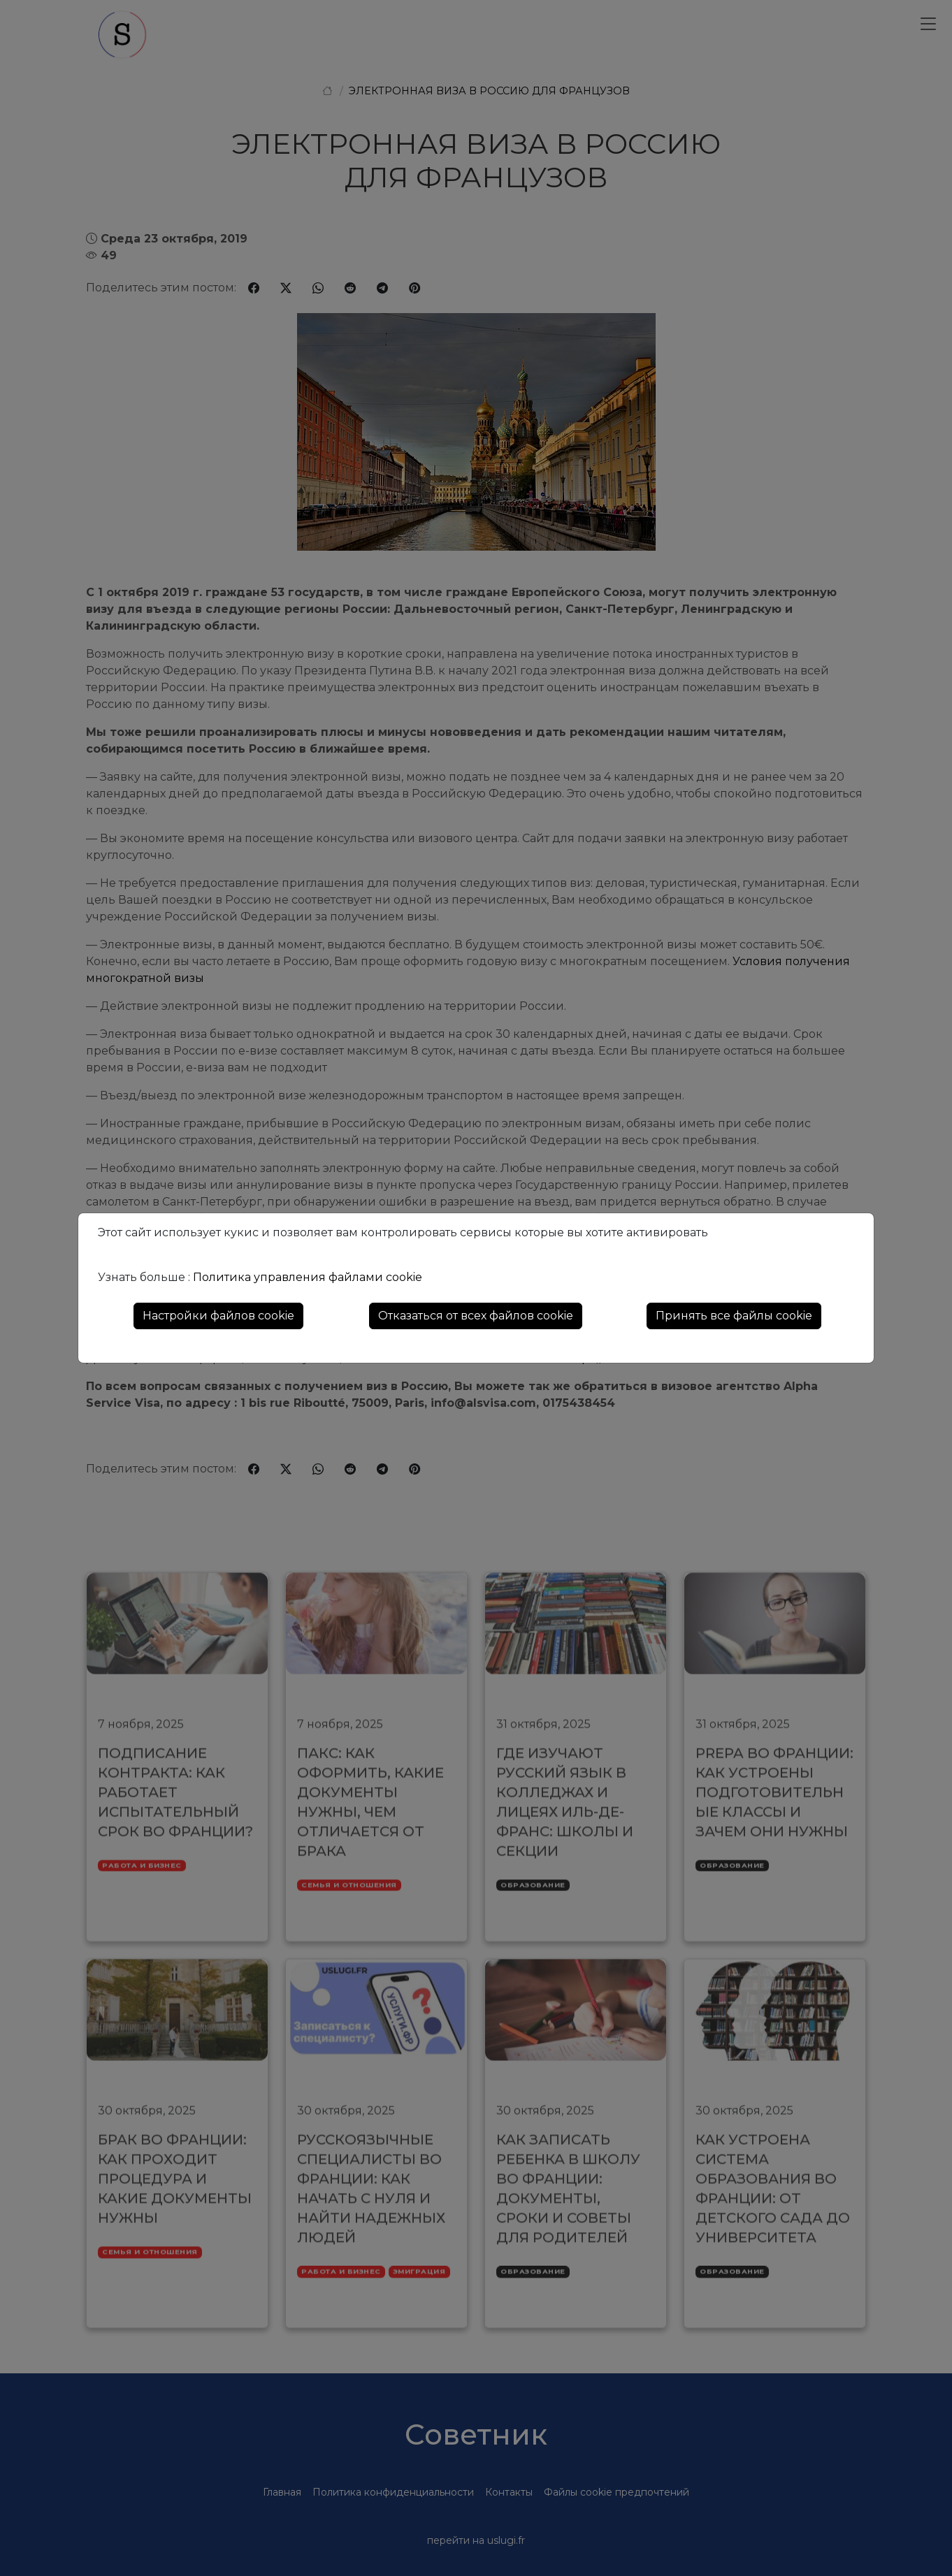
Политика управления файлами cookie (307, 1277)
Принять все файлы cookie (734, 1315)
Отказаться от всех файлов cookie (475, 1315)
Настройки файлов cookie (218, 1315)
